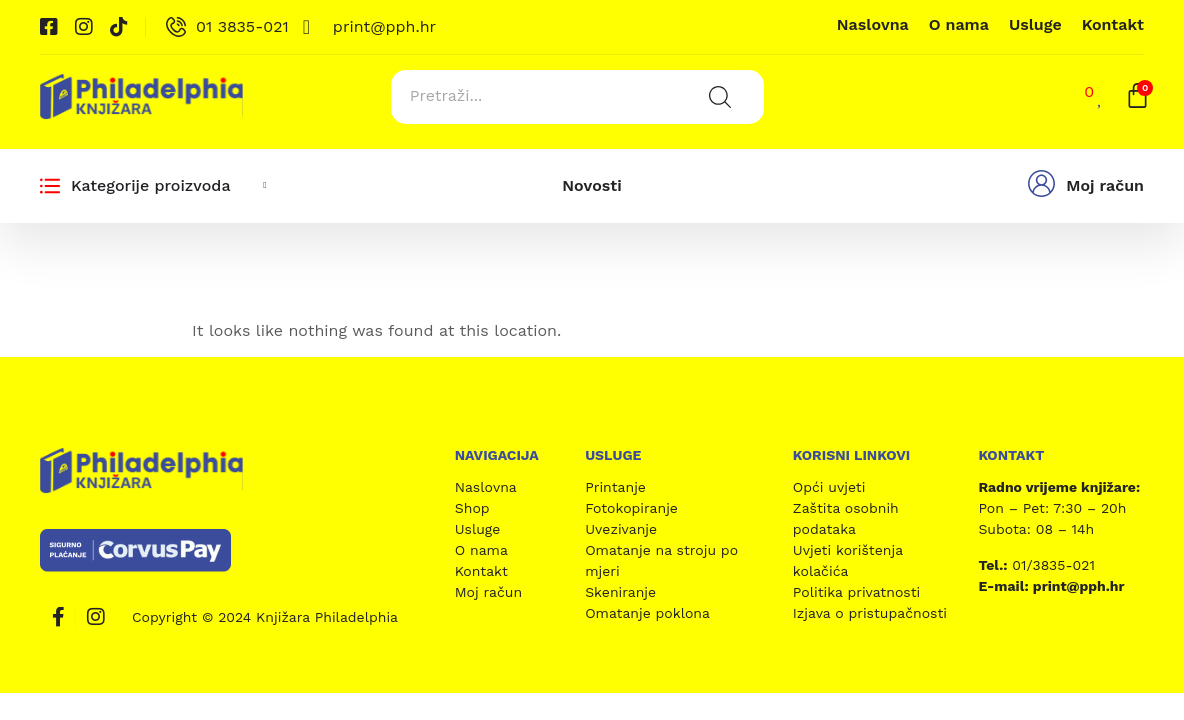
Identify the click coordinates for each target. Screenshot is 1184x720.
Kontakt (1113, 24)
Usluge (1035, 24)
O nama (959, 24)
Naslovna (873, 24)
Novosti (591, 181)
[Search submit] (716, 95)
